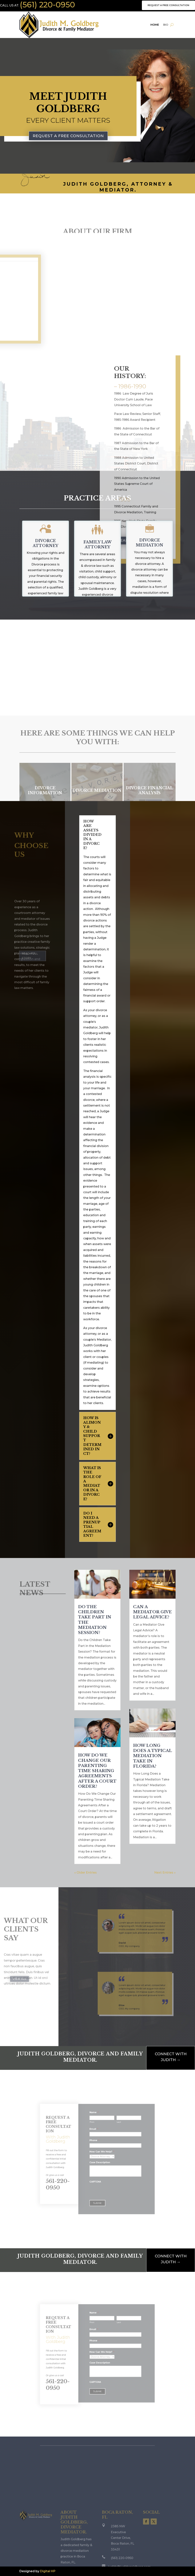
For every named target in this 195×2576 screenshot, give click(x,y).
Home (154, 24)
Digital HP (47, 2571)
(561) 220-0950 (47, 4)
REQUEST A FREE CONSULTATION (168, 5)
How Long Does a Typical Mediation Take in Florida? (152, 1756)
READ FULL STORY (136, 638)
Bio (165, 24)
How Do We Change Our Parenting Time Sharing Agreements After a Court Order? (97, 1771)
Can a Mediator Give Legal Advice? (152, 1612)
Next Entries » (165, 1872)
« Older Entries (85, 1872)
